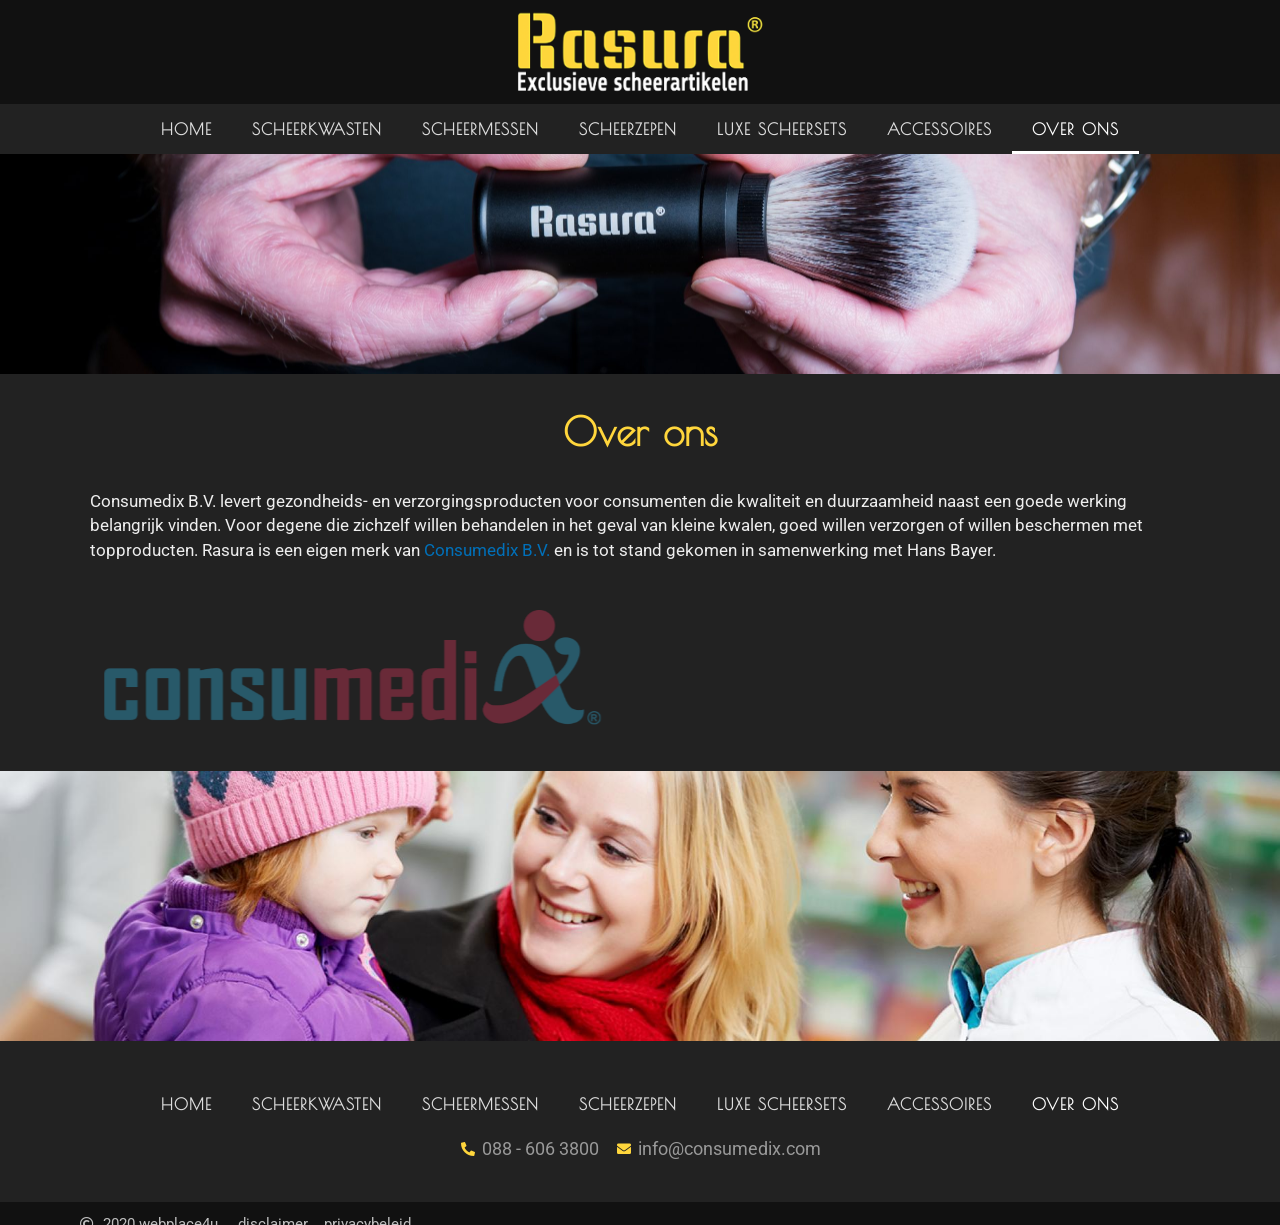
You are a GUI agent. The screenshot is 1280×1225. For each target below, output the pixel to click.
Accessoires (939, 129)
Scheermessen (480, 129)
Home (186, 129)
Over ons (1075, 129)
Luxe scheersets (782, 129)
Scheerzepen (628, 129)
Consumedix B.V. (487, 550)
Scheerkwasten (317, 129)
